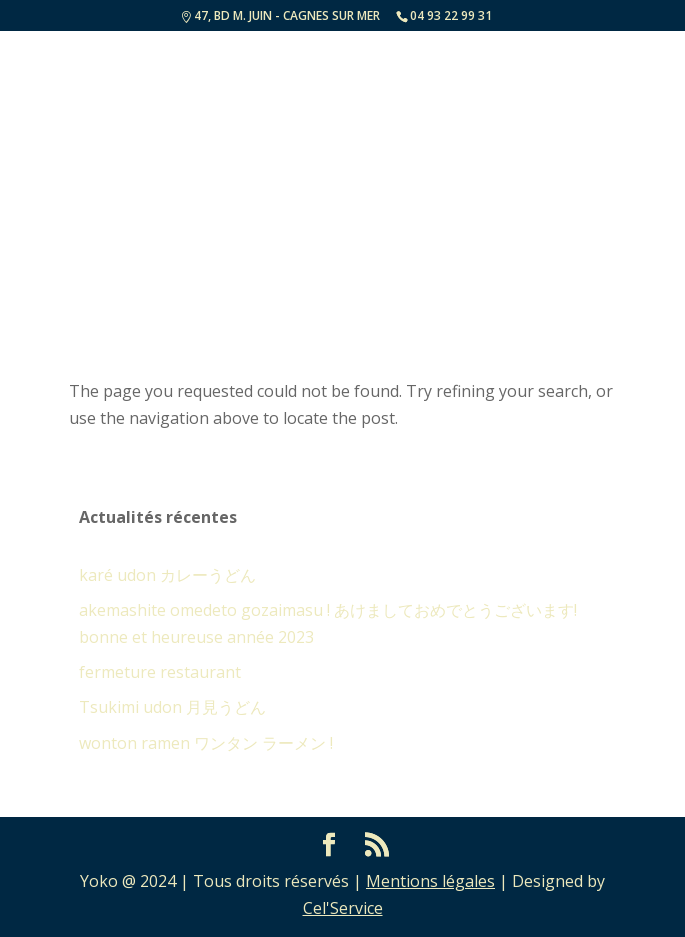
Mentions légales (430, 881)
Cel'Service (343, 908)
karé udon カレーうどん (167, 575)
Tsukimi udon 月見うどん (172, 707)
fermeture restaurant (160, 672)
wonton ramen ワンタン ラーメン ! (206, 743)
